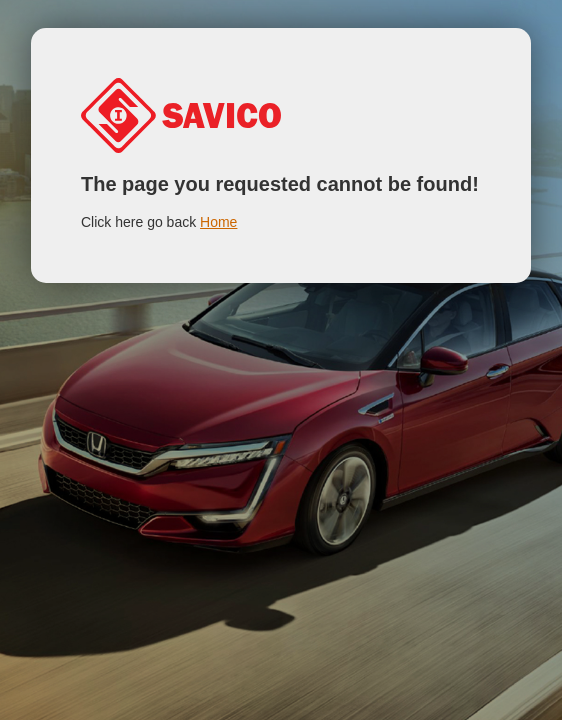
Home (218, 222)
